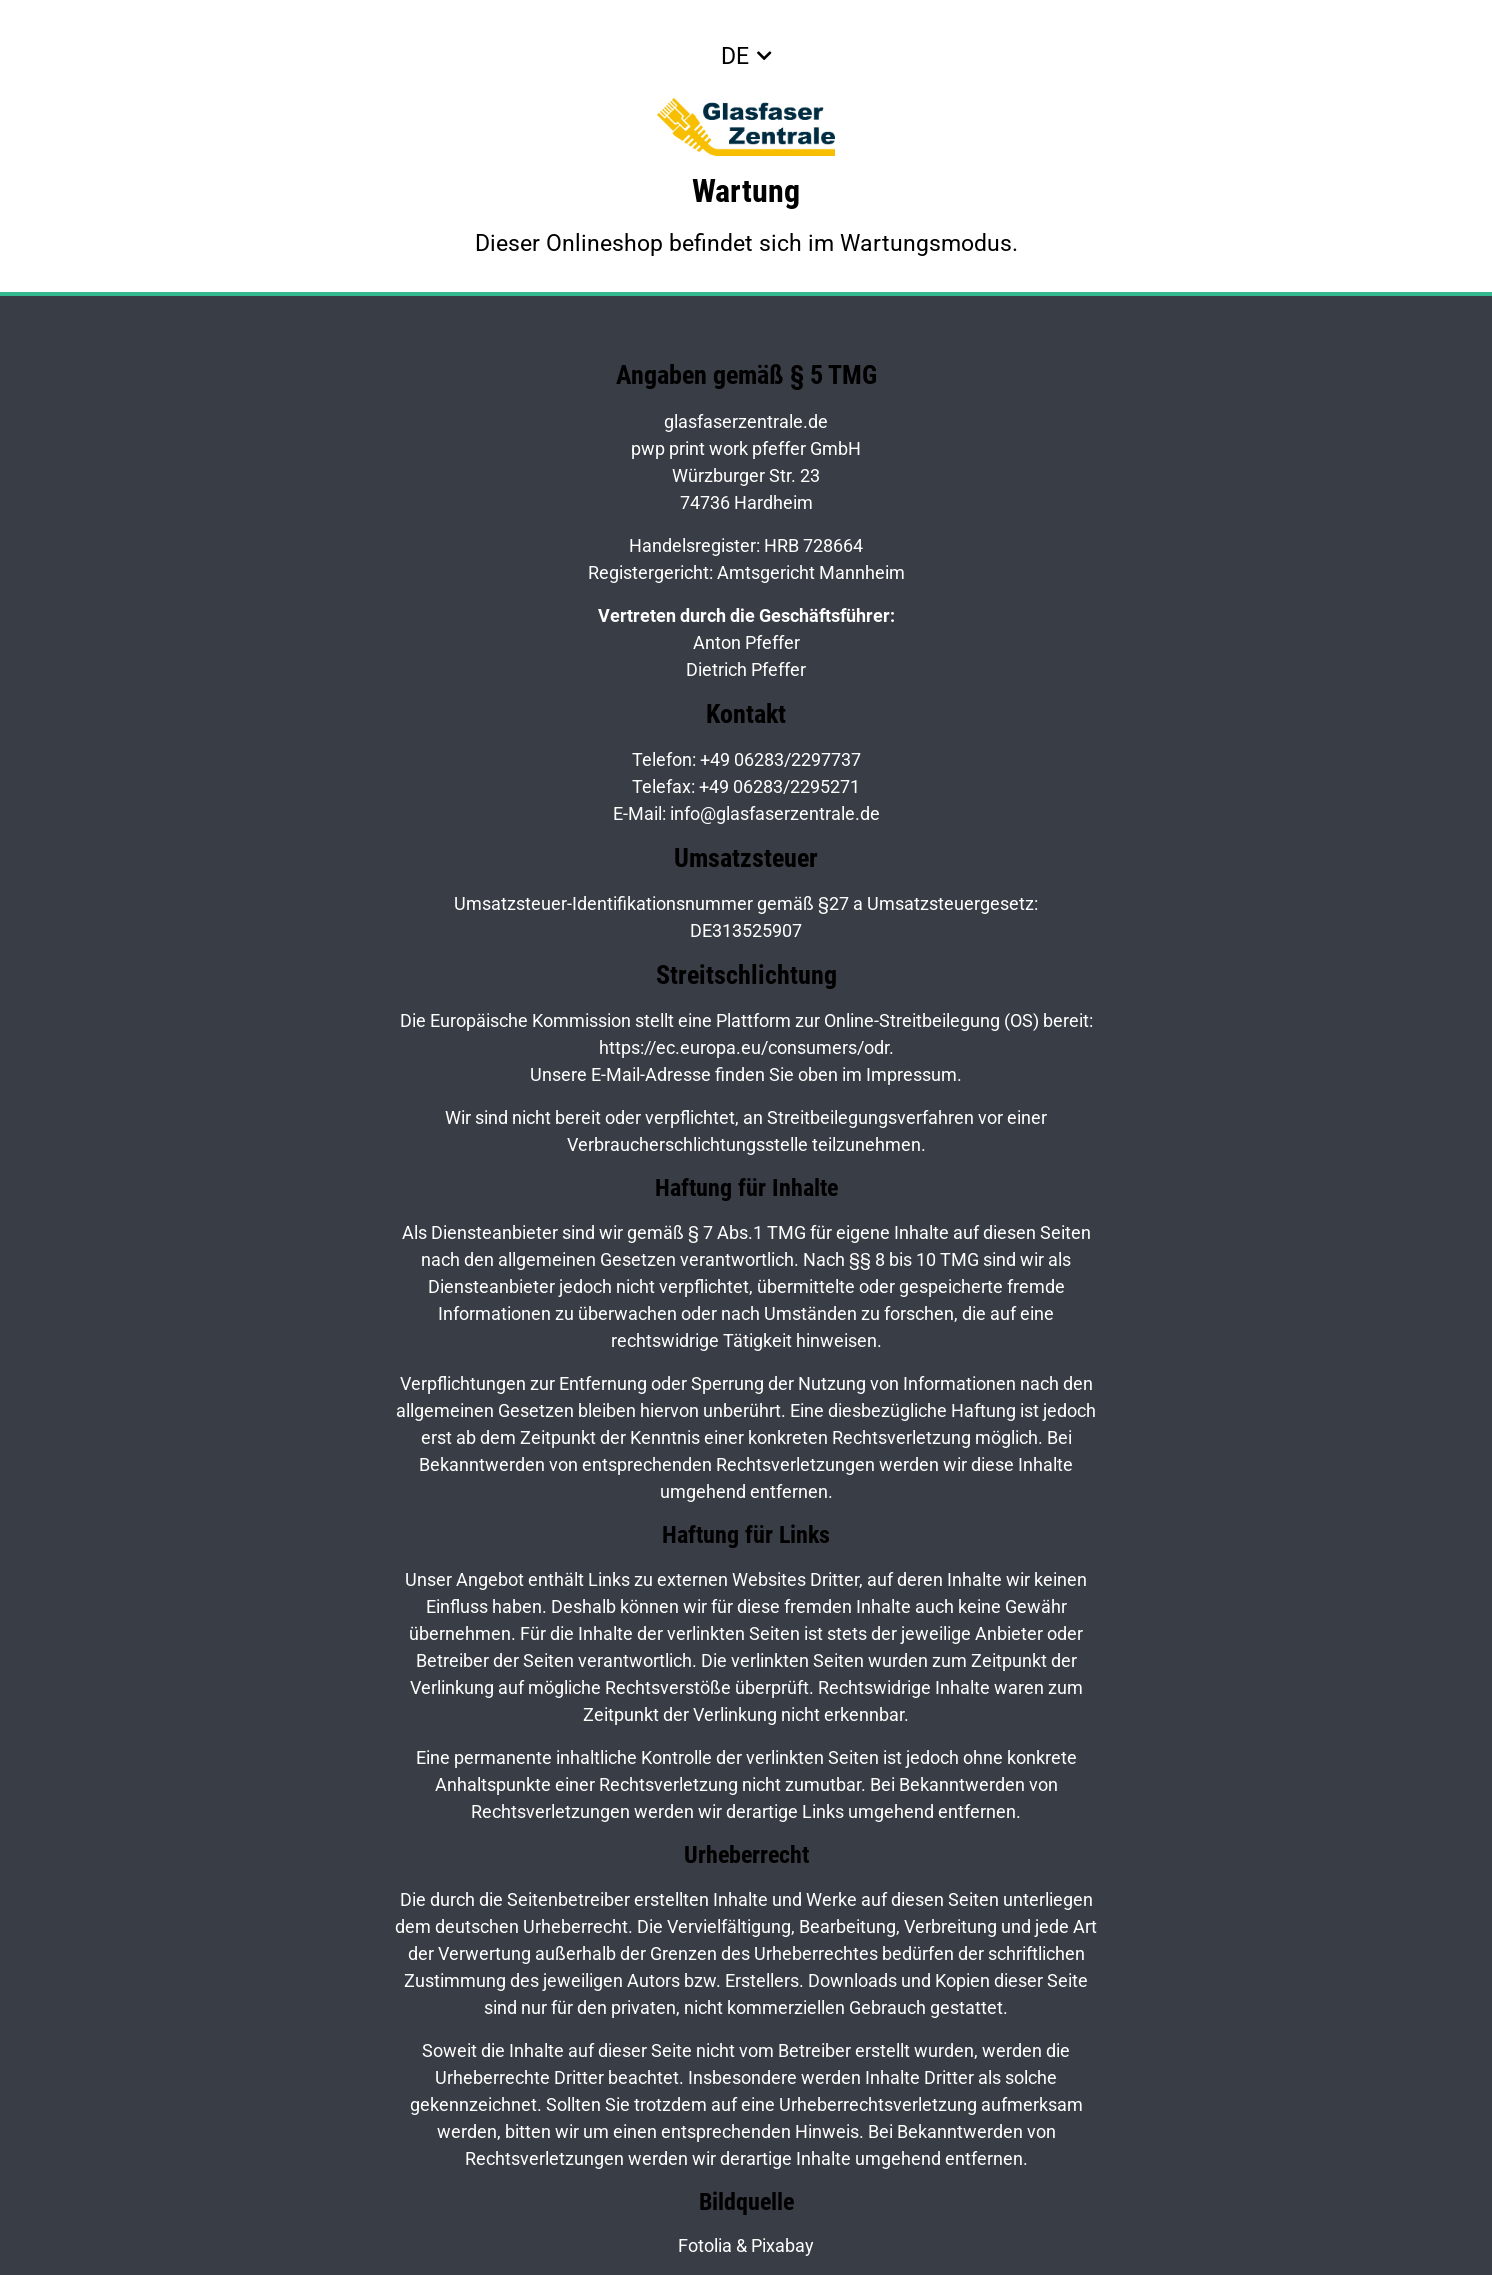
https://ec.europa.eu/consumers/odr (744, 1047)
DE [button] (735, 56)
